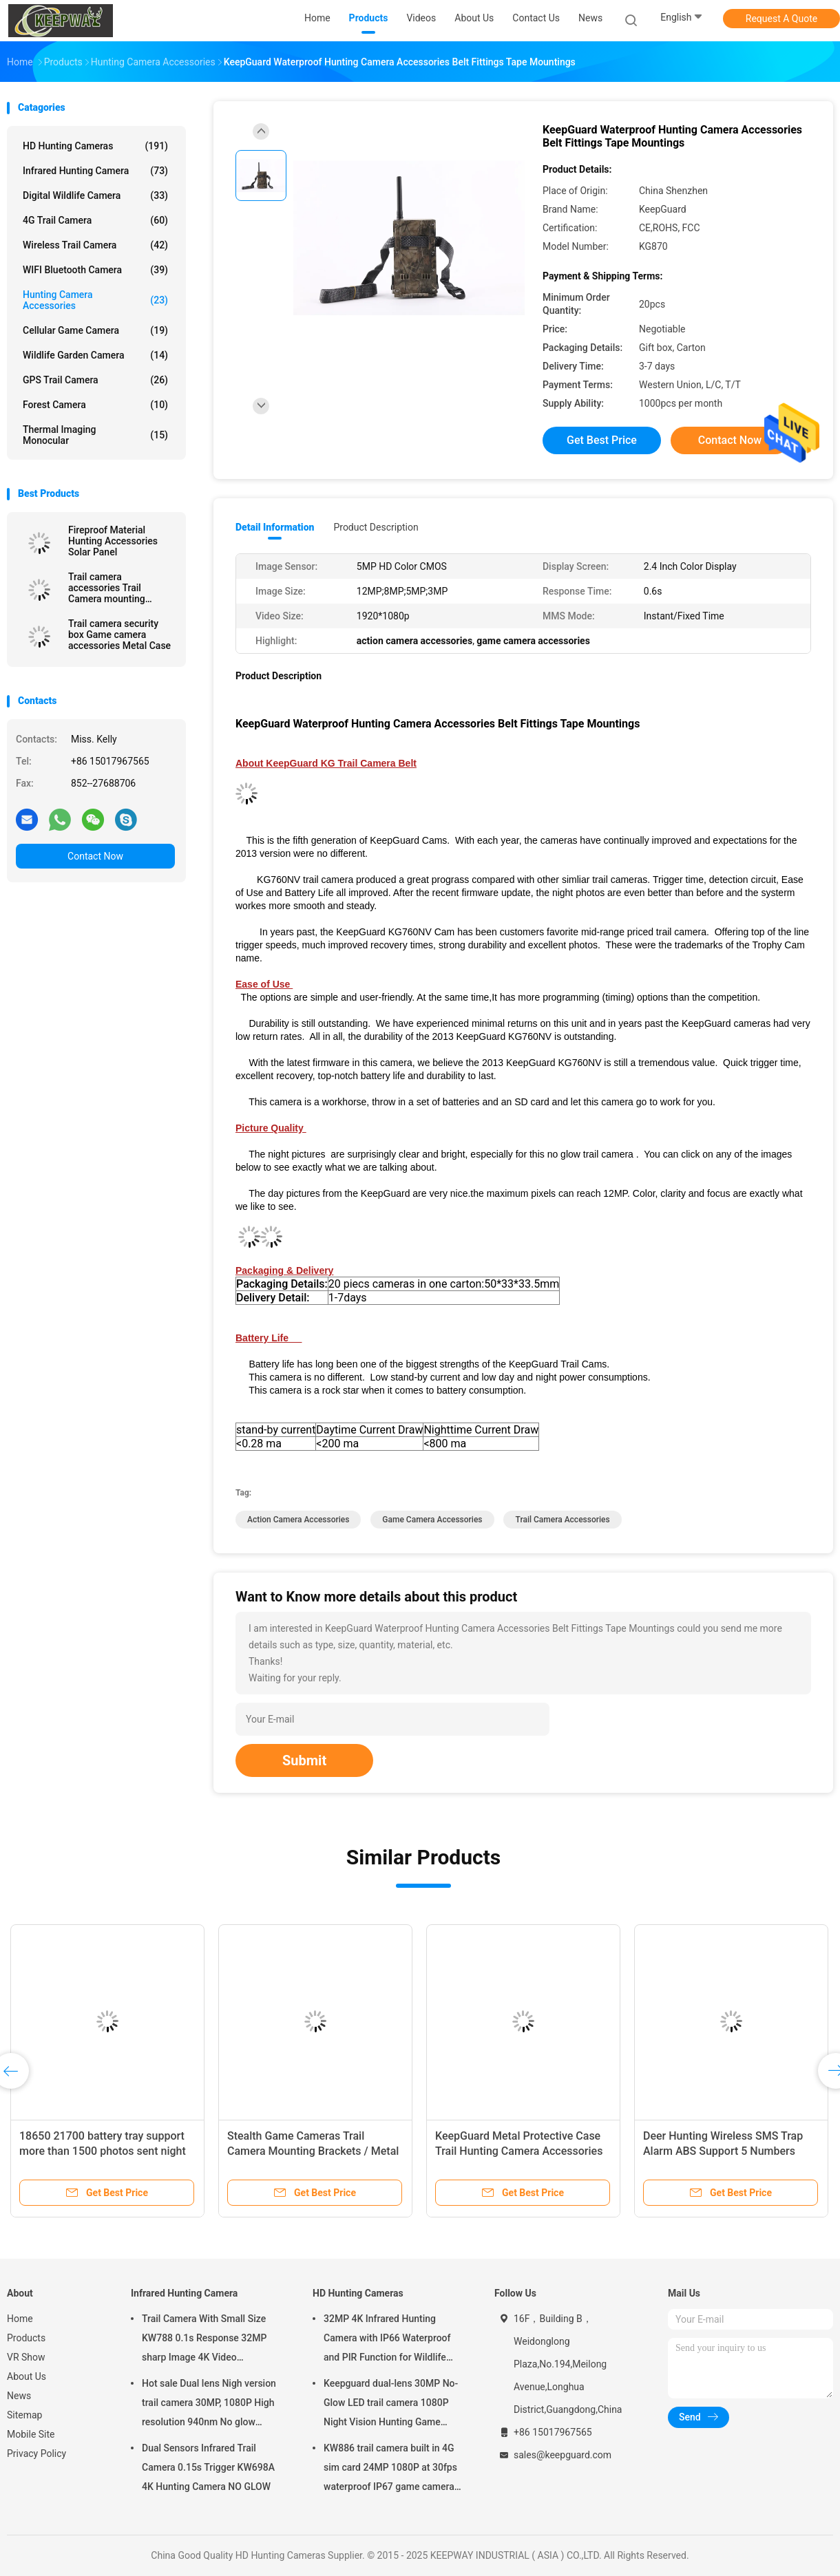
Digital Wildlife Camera (95, 195)
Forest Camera (95, 405)
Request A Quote (781, 18)
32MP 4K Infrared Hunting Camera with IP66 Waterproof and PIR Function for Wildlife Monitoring (387, 2340)
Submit (304, 1760)
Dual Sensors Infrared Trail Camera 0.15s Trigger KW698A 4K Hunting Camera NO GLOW (208, 2467)
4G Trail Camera (95, 220)
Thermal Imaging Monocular (95, 435)
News (19, 2395)
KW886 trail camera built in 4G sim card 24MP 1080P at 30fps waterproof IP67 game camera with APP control (390, 2469)
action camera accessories (298, 1519)
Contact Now (95, 856)
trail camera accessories (562, 1519)
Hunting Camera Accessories (95, 300)
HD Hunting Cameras (95, 146)
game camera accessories (432, 1519)
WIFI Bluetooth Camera (95, 270)
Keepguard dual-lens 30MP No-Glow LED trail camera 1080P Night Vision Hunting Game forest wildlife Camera (391, 2404)
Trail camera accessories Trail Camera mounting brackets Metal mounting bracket (106, 587)
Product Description (375, 527)
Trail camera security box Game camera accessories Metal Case (119, 634)
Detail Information (274, 527)
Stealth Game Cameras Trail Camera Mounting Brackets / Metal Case (313, 2151)
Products (26, 2337)
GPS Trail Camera (95, 380)
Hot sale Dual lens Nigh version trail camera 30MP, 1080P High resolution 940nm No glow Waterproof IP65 (209, 2404)
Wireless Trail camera (95, 245)
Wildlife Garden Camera (95, 355)
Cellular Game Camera (95, 330)
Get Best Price (602, 440)
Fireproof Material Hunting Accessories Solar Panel (113, 540)
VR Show (26, 2357)
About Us (26, 2376)
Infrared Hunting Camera (95, 171)
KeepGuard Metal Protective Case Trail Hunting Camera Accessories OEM (518, 2151)
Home (20, 2318)
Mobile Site (31, 2434)
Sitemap (24, 2414)
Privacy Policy (36, 2453)
